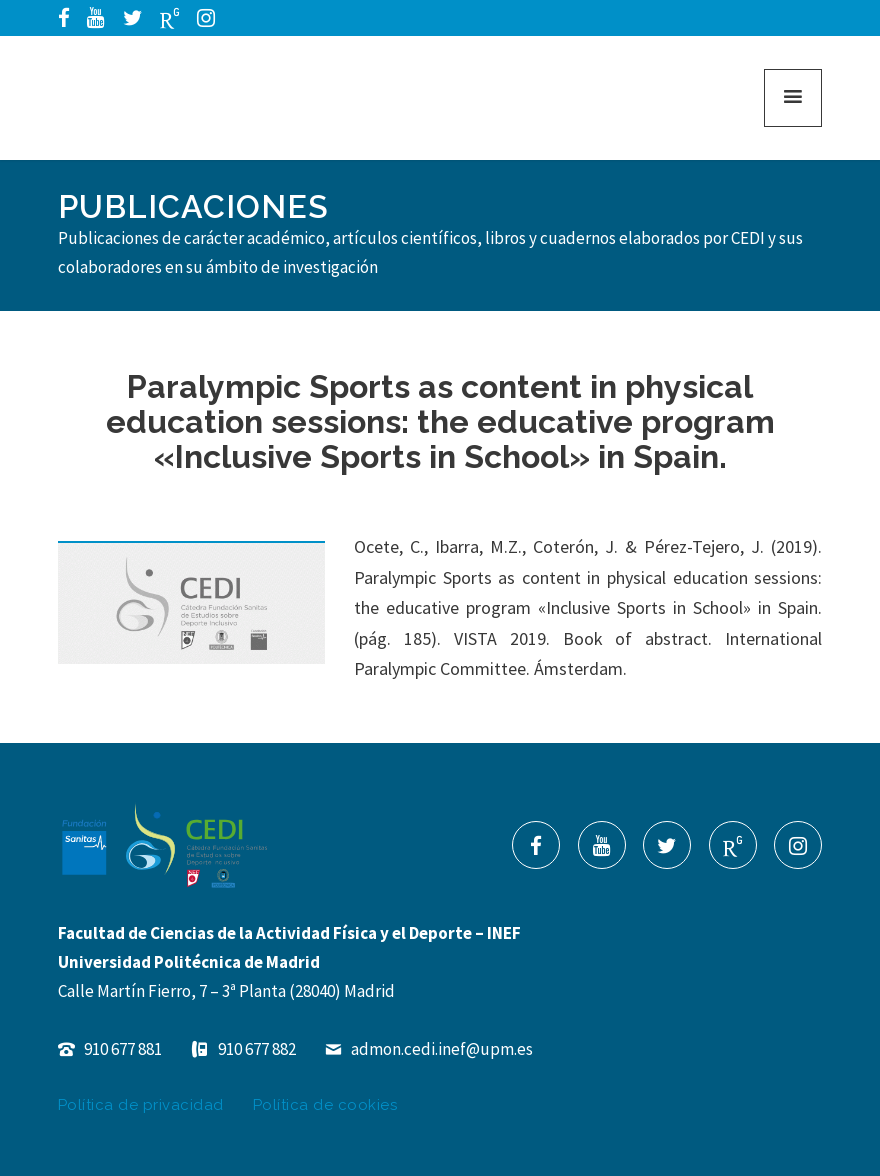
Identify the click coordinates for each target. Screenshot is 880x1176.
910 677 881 (110, 1049)
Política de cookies (325, 1105)
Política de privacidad (141, 1105)
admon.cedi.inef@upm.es (429, 1049)
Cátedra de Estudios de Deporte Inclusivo (144, 98)
